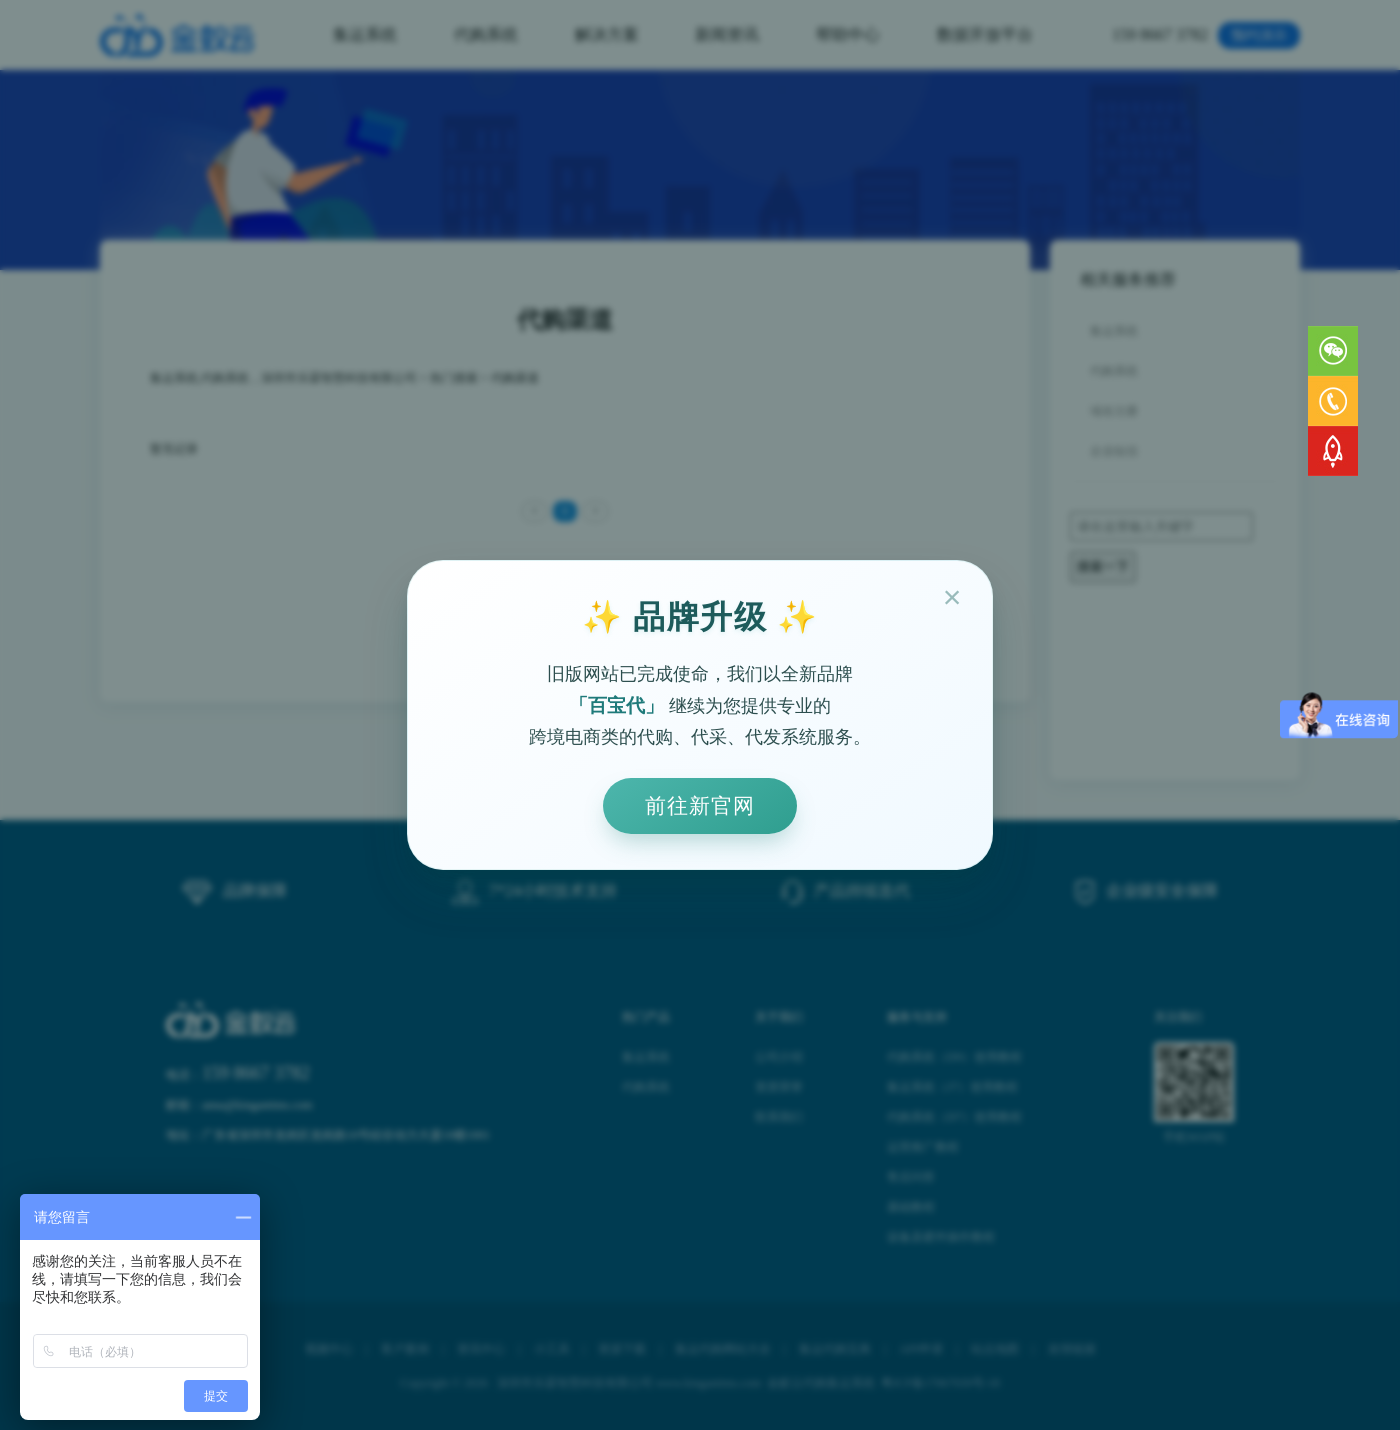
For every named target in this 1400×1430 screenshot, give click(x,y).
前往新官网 (700, 805)
